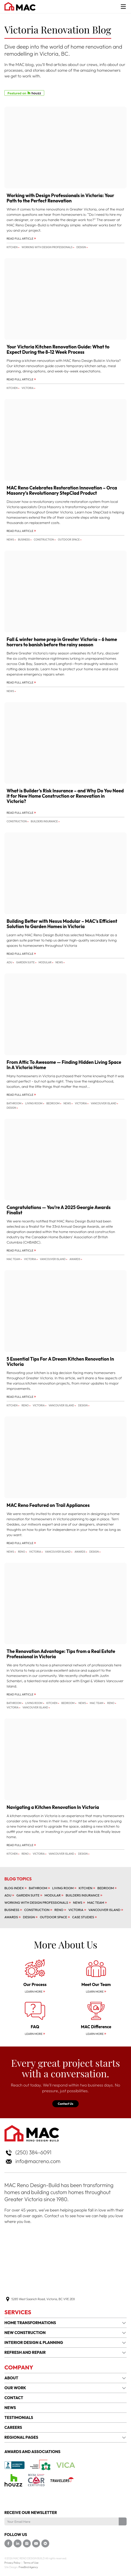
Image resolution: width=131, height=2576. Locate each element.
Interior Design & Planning (65, 2342)
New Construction (65, 2332)
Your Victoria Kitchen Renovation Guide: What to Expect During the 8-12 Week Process (58, 349)
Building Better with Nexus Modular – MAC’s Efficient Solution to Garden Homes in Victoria (62, 923)
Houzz (13, 2480)
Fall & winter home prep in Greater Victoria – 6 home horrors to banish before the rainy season (62, 641)
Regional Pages (65, 2437)
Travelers (62, 2479)
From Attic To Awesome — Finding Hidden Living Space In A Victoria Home (64, 1064)
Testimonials (18, 2417)
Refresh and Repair (65, 2352)
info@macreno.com (37, 2161)
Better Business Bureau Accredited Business (14, 2465)
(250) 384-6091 (33, 2152)
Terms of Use (30, 2562)
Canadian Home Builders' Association (40, 2465)
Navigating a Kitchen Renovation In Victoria (53, 1807)
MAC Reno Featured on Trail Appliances (48, 1505)
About (65, 2378)
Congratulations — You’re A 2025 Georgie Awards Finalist (59, 1209)
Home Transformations (65, 2322)
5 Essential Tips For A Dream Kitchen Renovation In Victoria (60, 1361)
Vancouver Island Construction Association (65, 2465)
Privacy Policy (12, 2562)
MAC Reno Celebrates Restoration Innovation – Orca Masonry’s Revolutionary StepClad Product (62, 490)
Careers (13, 2427)
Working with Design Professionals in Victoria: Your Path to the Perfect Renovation (60, 197)
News (10, 2407)
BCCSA (36, 2480)
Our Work (65, 2388)
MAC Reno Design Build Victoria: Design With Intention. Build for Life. (20, 6)
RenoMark (11, 2497)
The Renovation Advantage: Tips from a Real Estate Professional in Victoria (61, 1653)
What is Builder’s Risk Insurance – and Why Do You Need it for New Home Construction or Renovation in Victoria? (65, 796)
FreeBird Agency (28, 2567)
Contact (13, 2397)
